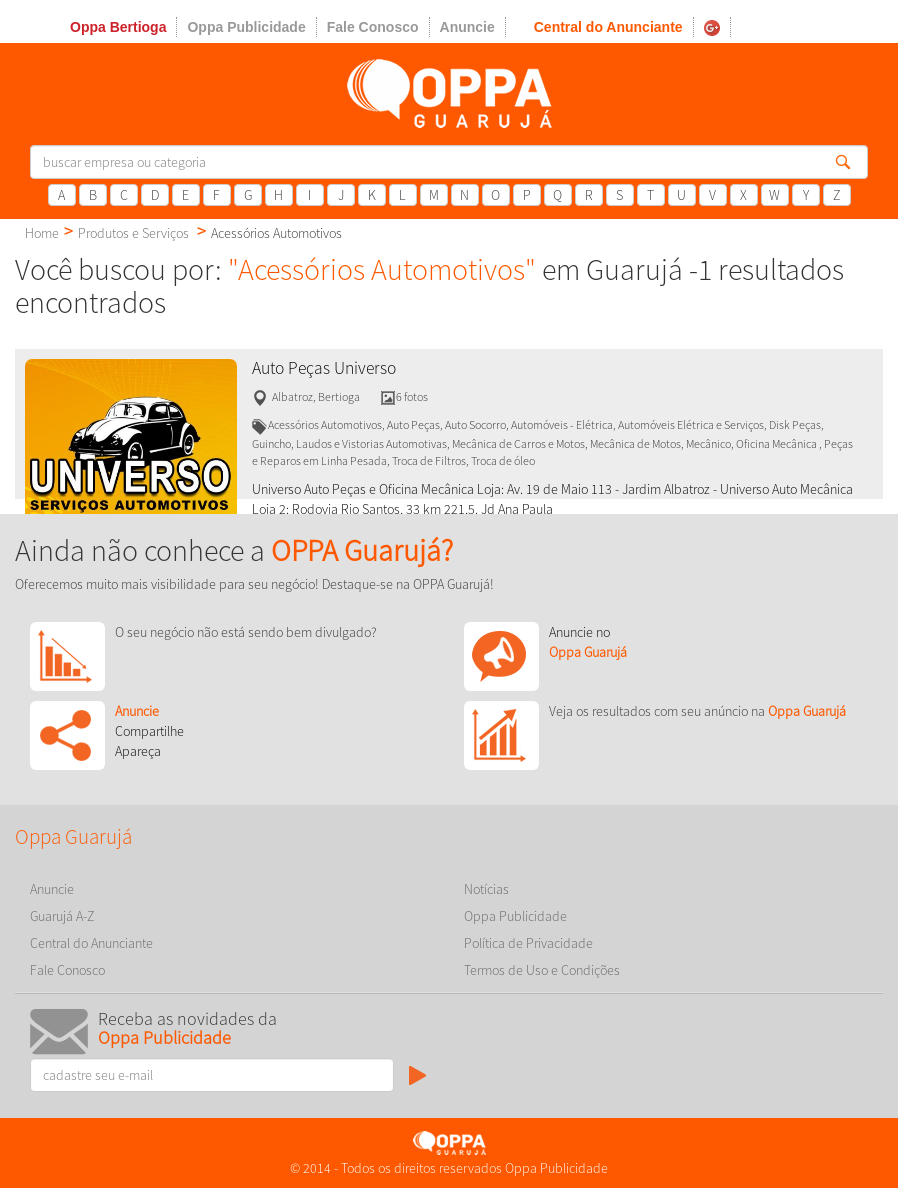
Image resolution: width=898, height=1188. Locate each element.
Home (42, 233)
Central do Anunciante (608, 27)
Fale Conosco (373, 27)
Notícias (486, 889)
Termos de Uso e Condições (542, 970)
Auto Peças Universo (324, 368)
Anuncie (467, 27)
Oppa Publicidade (246, 27)
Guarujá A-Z (62, 916)
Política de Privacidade (528, 943)
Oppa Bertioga (118, 27)
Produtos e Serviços (133, 233)
